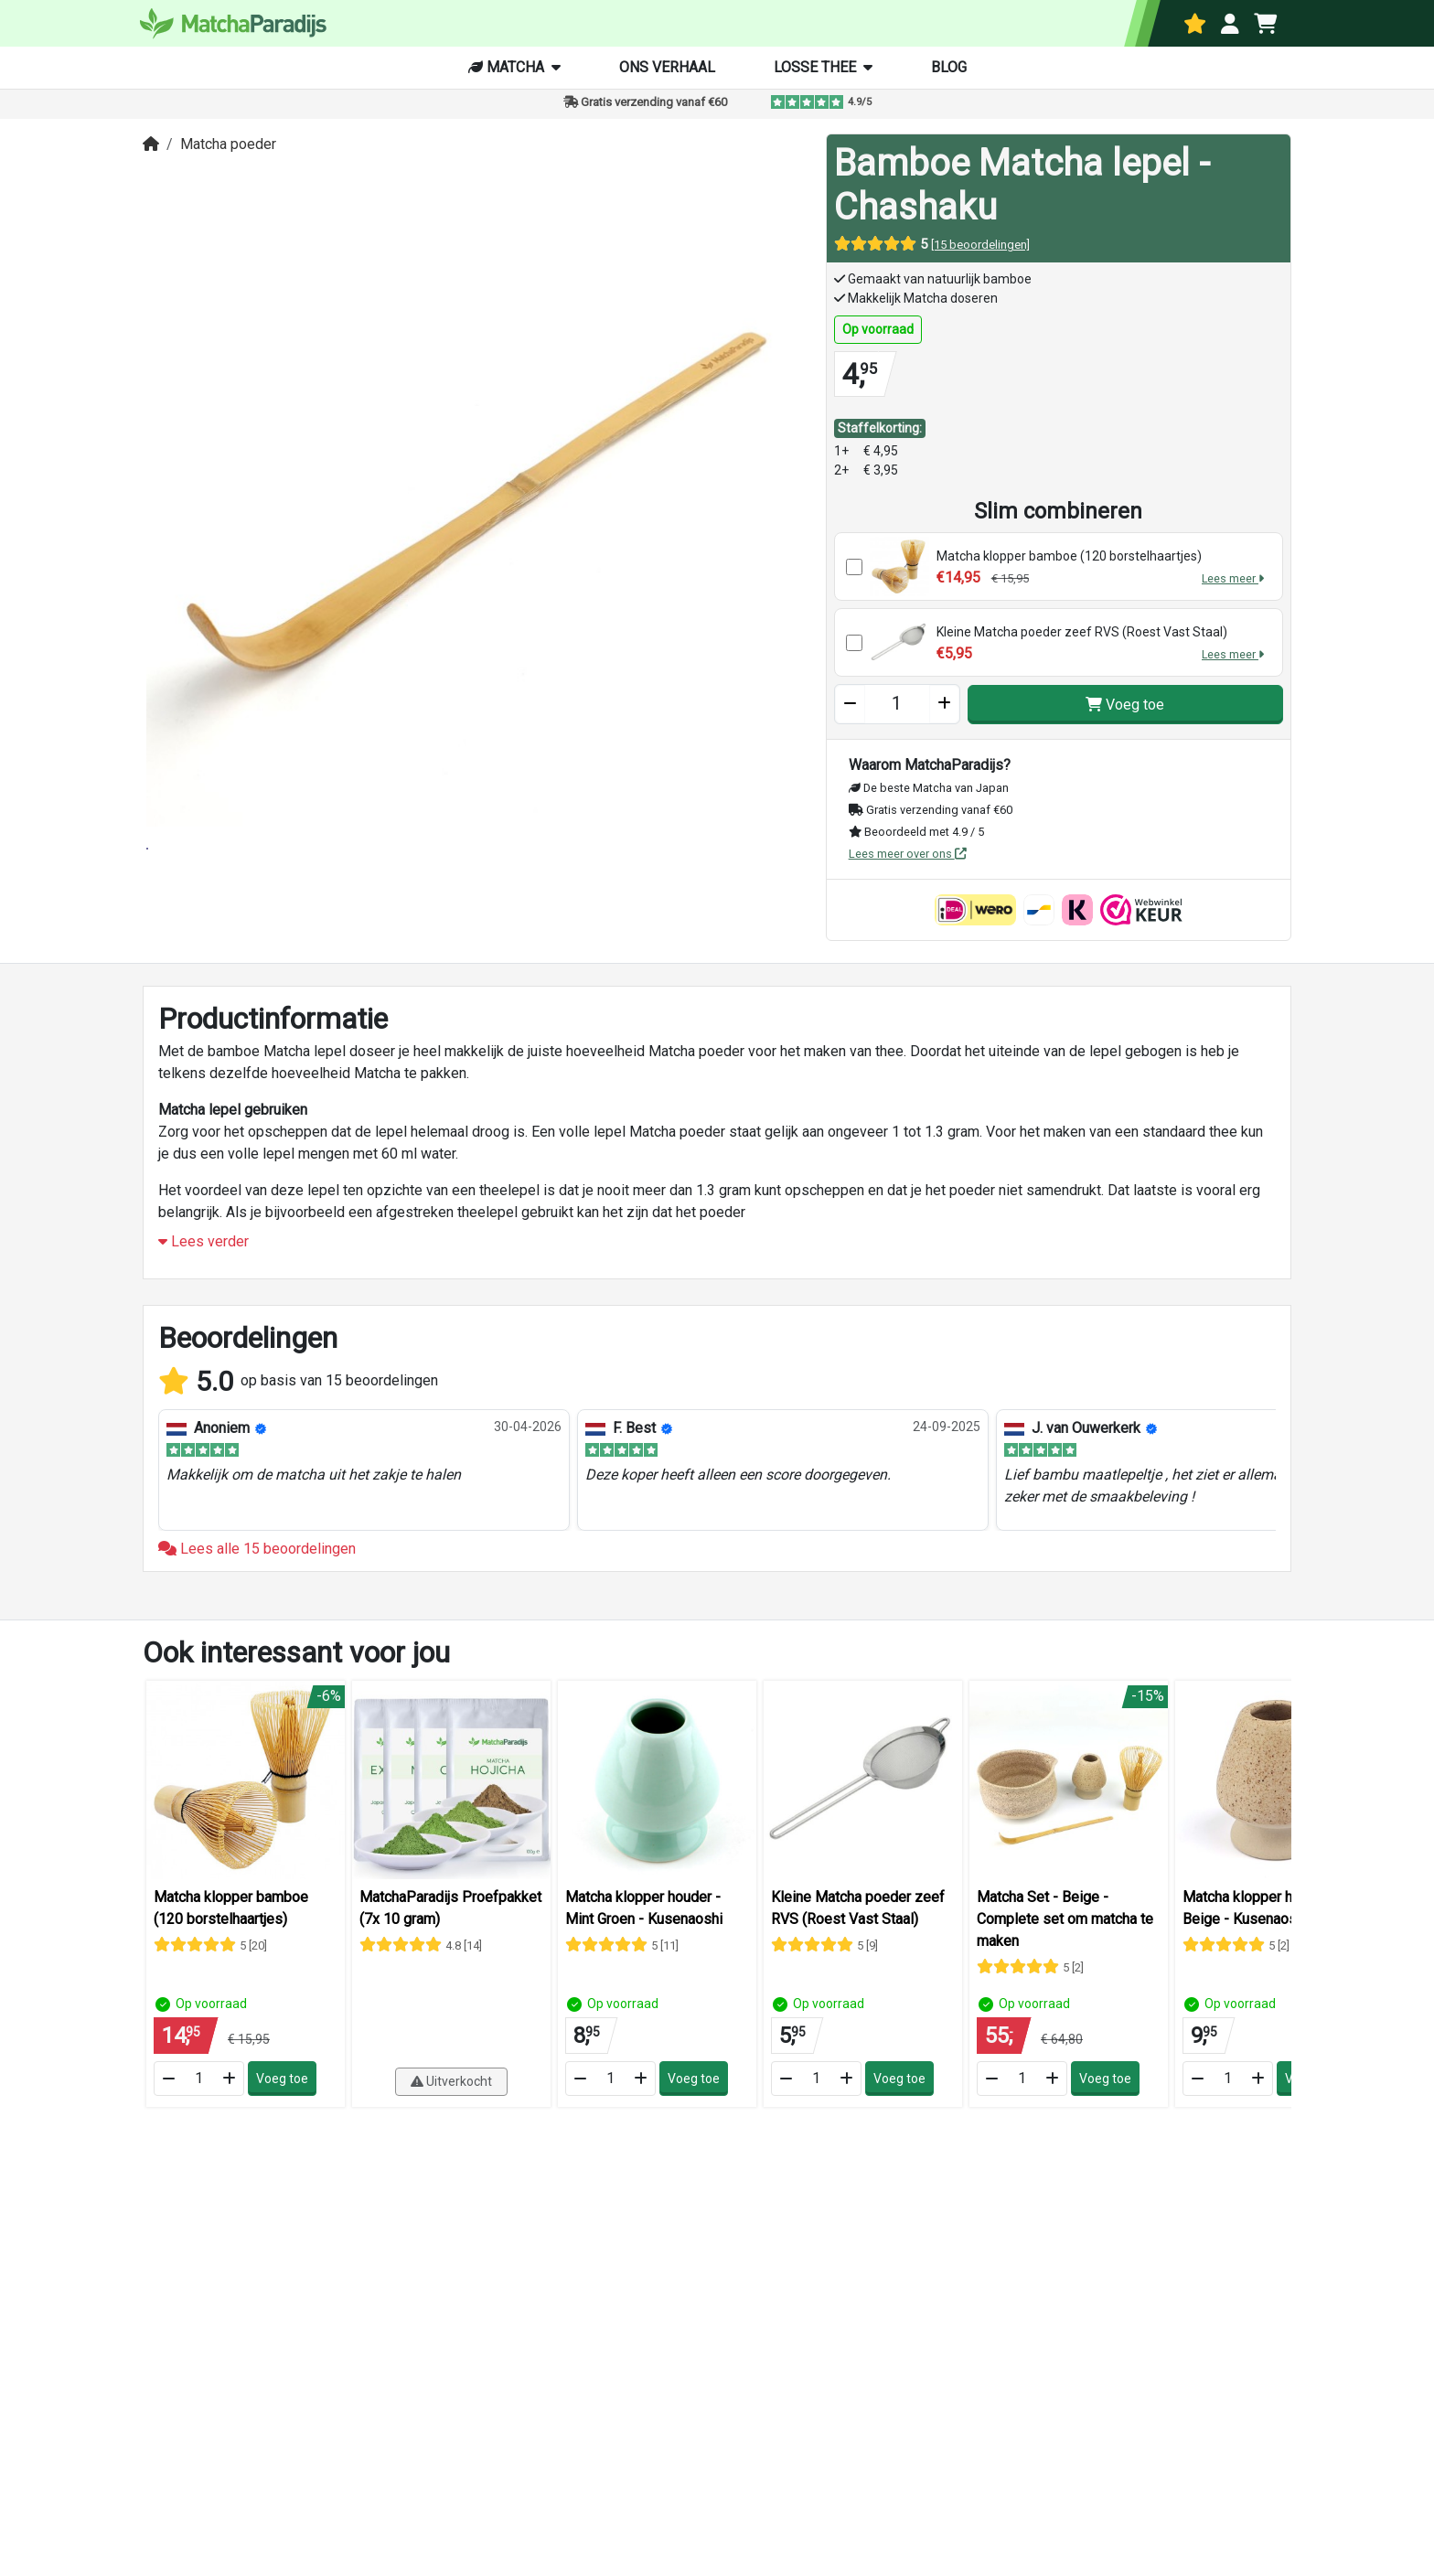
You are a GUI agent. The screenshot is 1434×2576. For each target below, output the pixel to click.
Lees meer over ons (908, 853)
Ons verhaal (667, 67)
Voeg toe (1125, 704)
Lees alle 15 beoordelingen (257, 1555)
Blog (949, 67)
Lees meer (1233, 578)
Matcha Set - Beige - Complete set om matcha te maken (1065, 1925)
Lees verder (203, 1248)
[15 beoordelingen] (980, 244)
